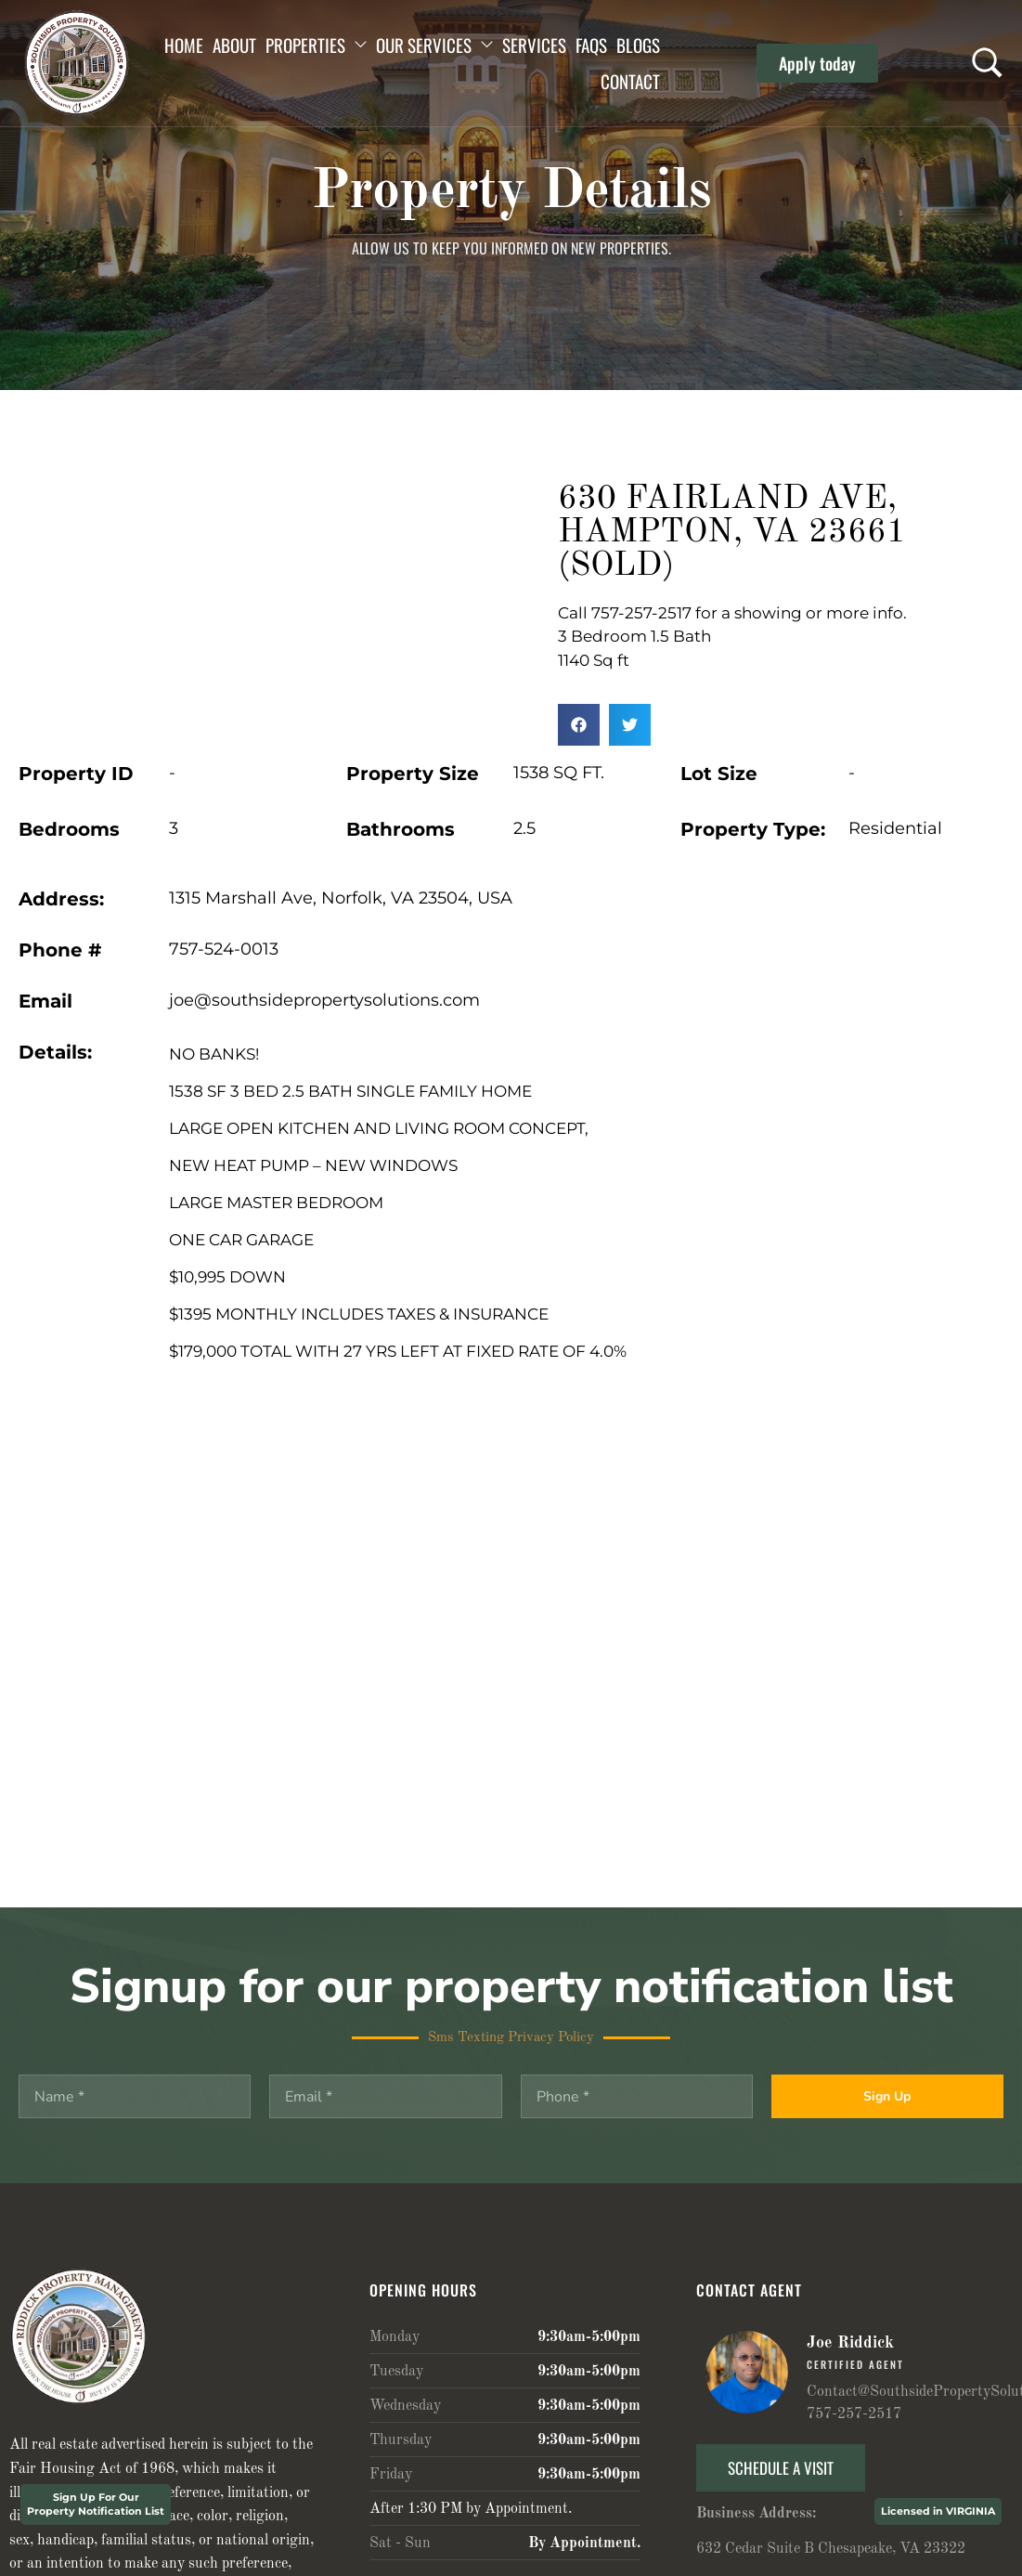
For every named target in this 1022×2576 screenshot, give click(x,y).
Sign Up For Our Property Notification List (95, 2504)
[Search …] (987, 62)
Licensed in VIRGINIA (938, 2510)
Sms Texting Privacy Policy (511, 2038)
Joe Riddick (850, 2343)
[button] (817, 63)
